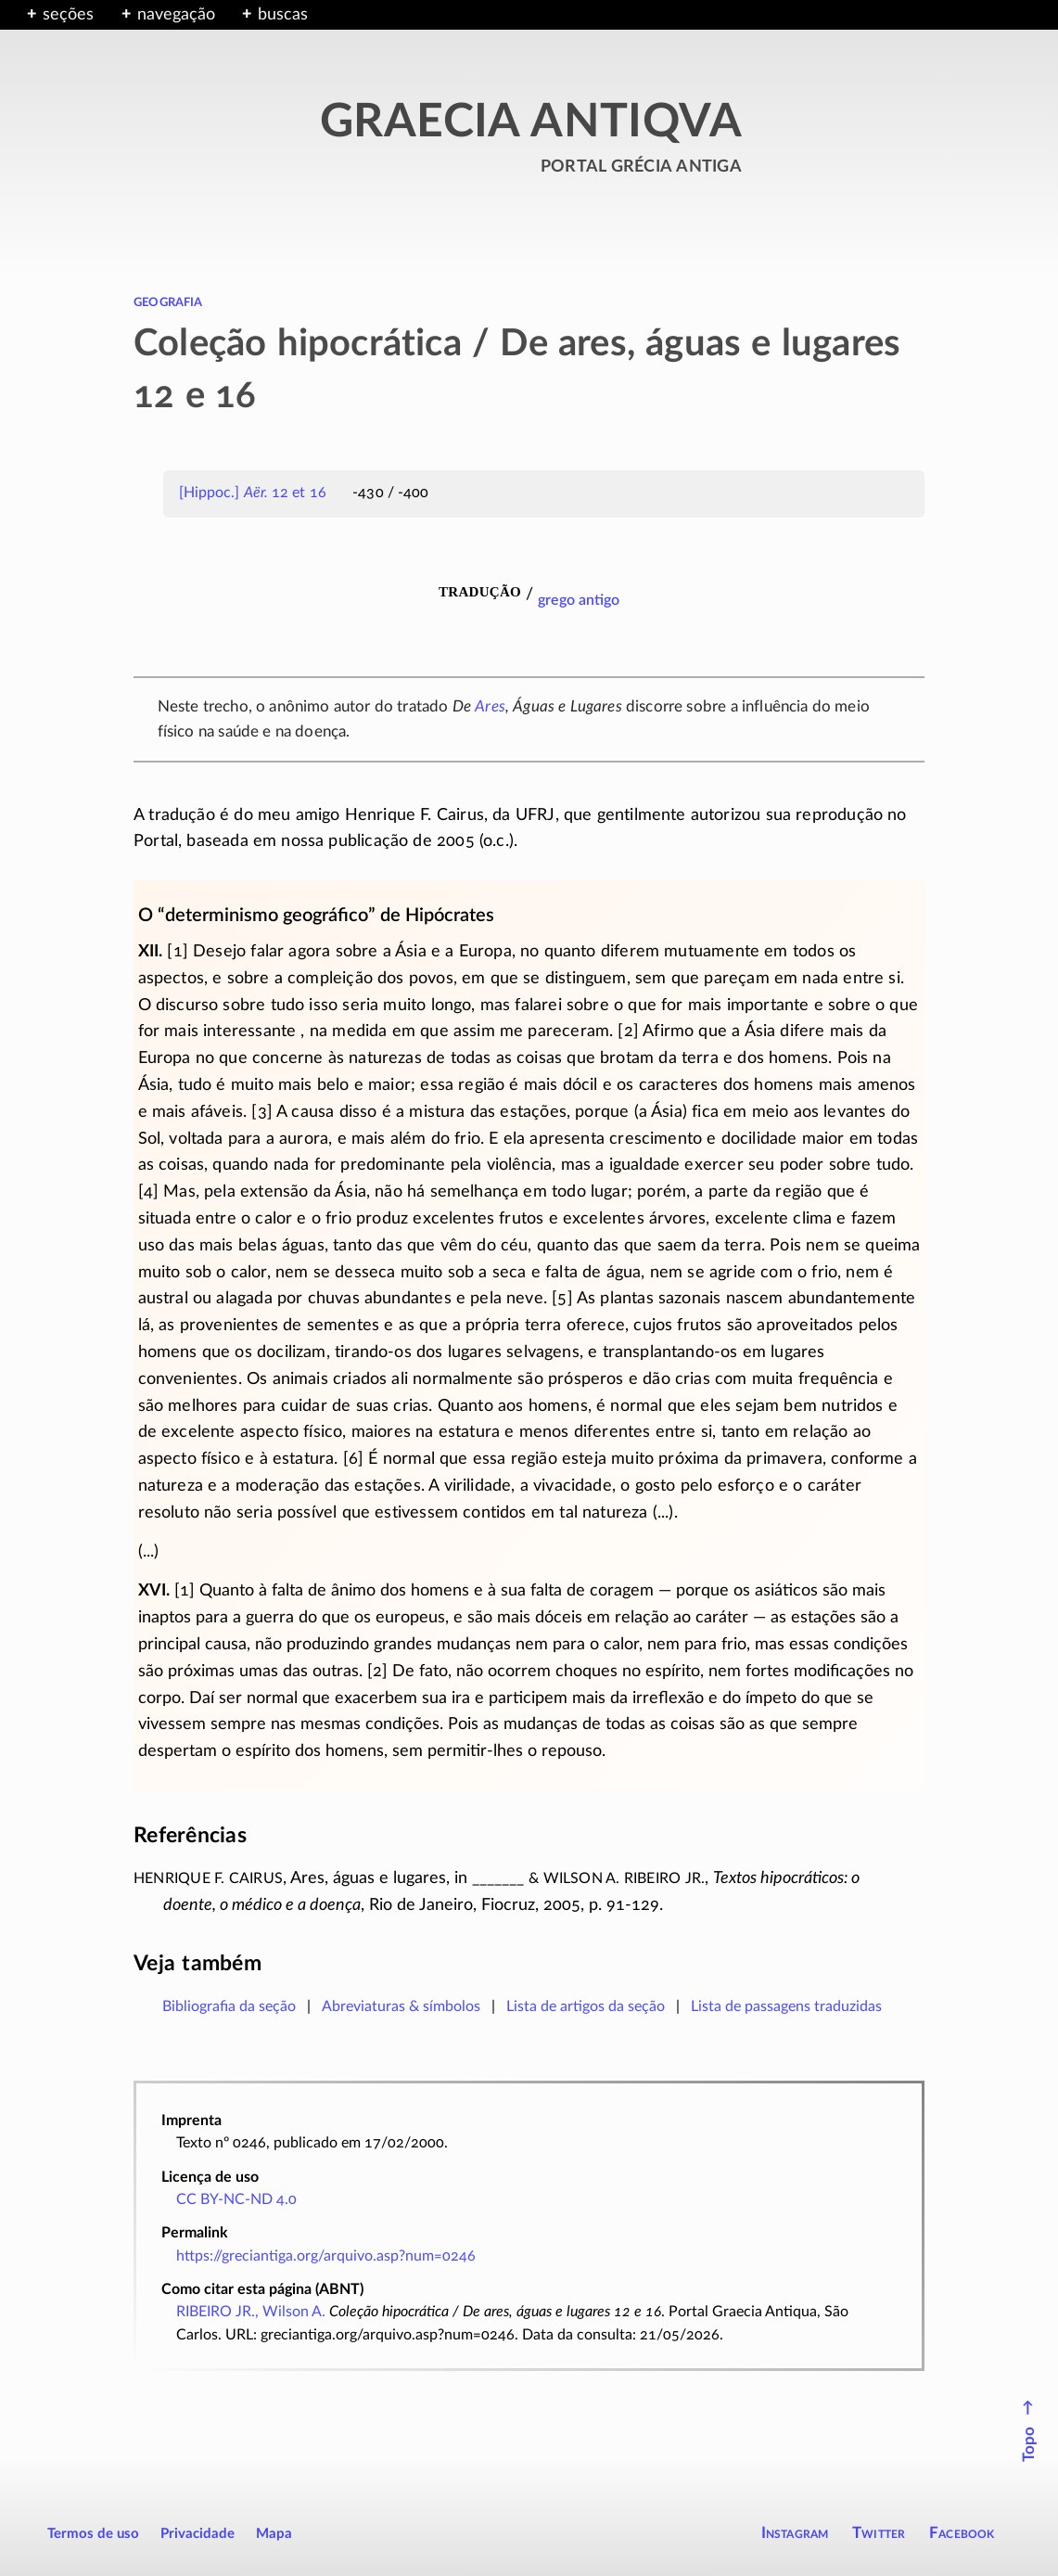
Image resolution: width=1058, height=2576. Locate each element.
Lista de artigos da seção (585, 2006)
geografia (168, 301)
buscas (283, 14)
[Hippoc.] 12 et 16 (252, 492)
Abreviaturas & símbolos (401, 2006)
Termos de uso (93, 2534)
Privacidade (197, 2534)
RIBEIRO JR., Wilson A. (250, 2311)
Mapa (274, 2534)
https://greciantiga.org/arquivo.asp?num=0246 (326, 2256)
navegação (176, 14)
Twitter (878, 2533)
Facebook (962, 2533)
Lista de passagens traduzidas (786, 2006)
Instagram (795, 2533)
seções (68, 14)
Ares (490, 706)
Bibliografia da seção (229, 2006)
